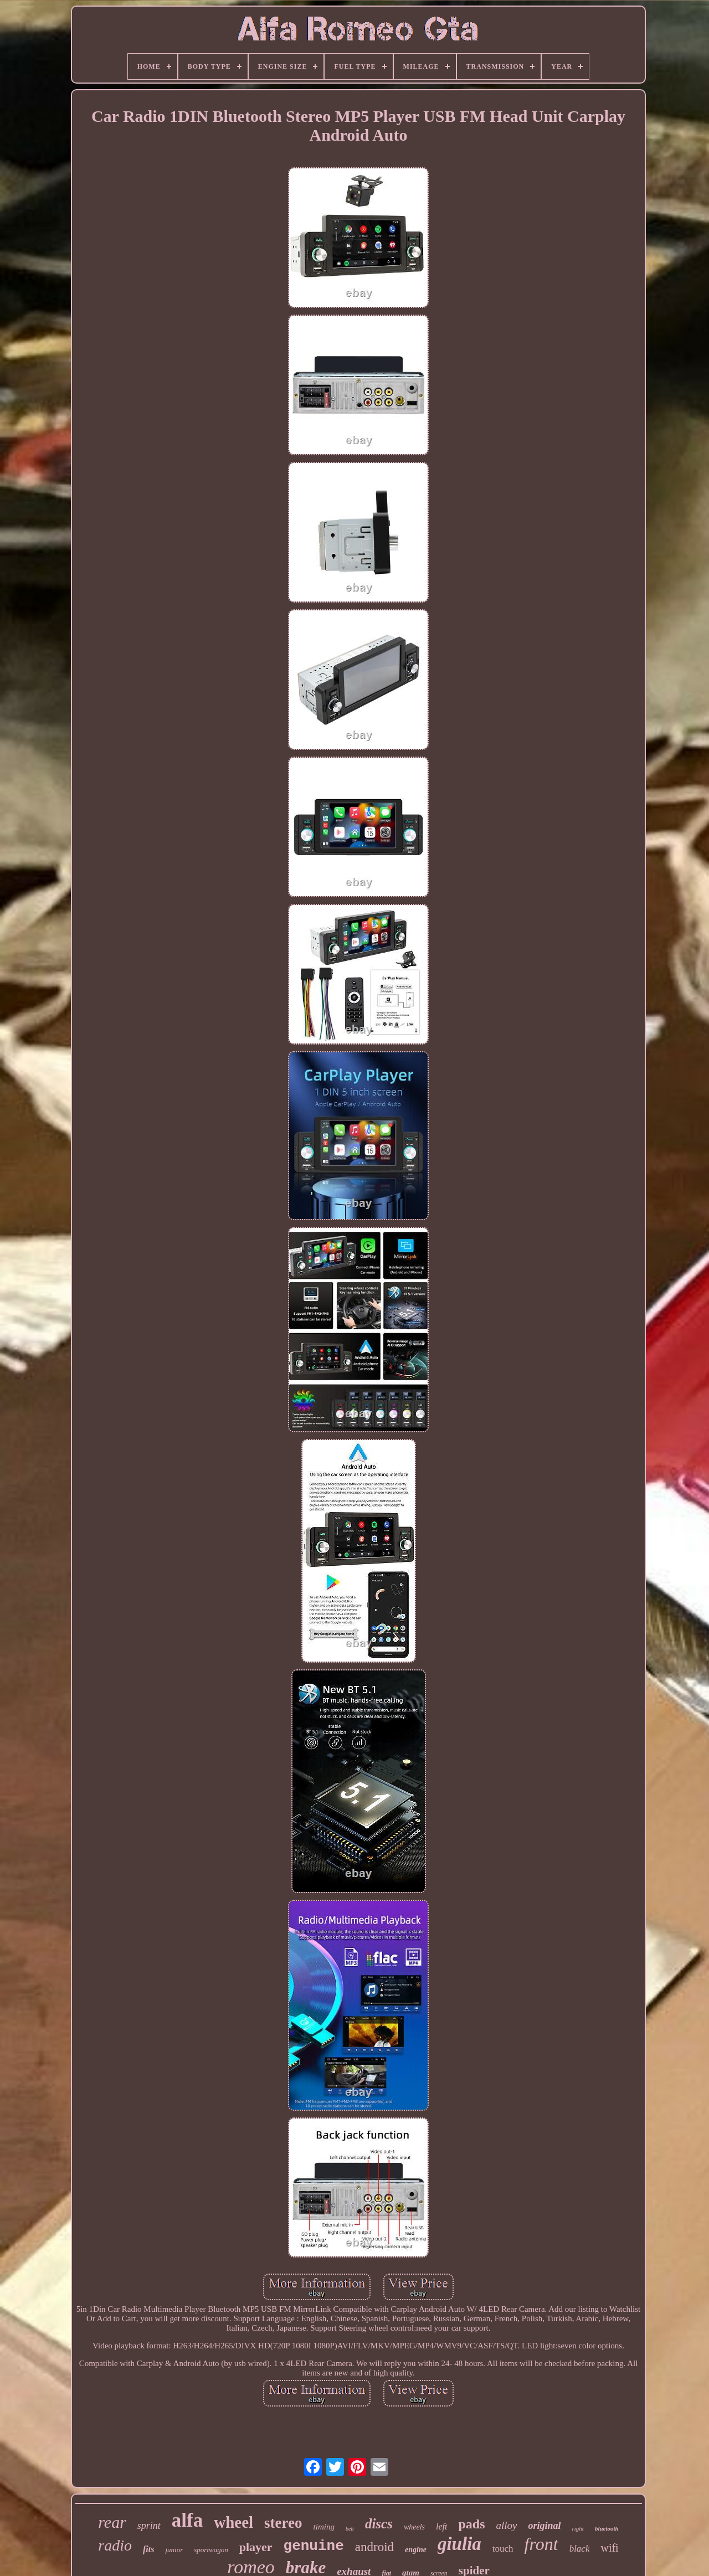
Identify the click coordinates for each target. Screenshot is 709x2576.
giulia (459, 2544)
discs (379, 2523)
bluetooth (607, 2528)
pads (471, 2524)
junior (174, 2550)
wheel (233, 2522)
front (541, 2544)
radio (115, 2545)
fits (148, 2549)
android (374, 2547)
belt (350, 2529)
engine (416, 2550)
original (544, 2525)
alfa (187, 2520)
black (579, 2548)
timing (324, 2526)
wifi (609, 2548)
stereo (283, 2523)
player (256, 2547)
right (578, 2528)
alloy (506, 2525)
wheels (414, 2527)
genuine (314, 2546)
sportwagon (211, 2550)
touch (502, 2548)
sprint (149, 2525)
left (441, 2526)
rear (112, 2522)
